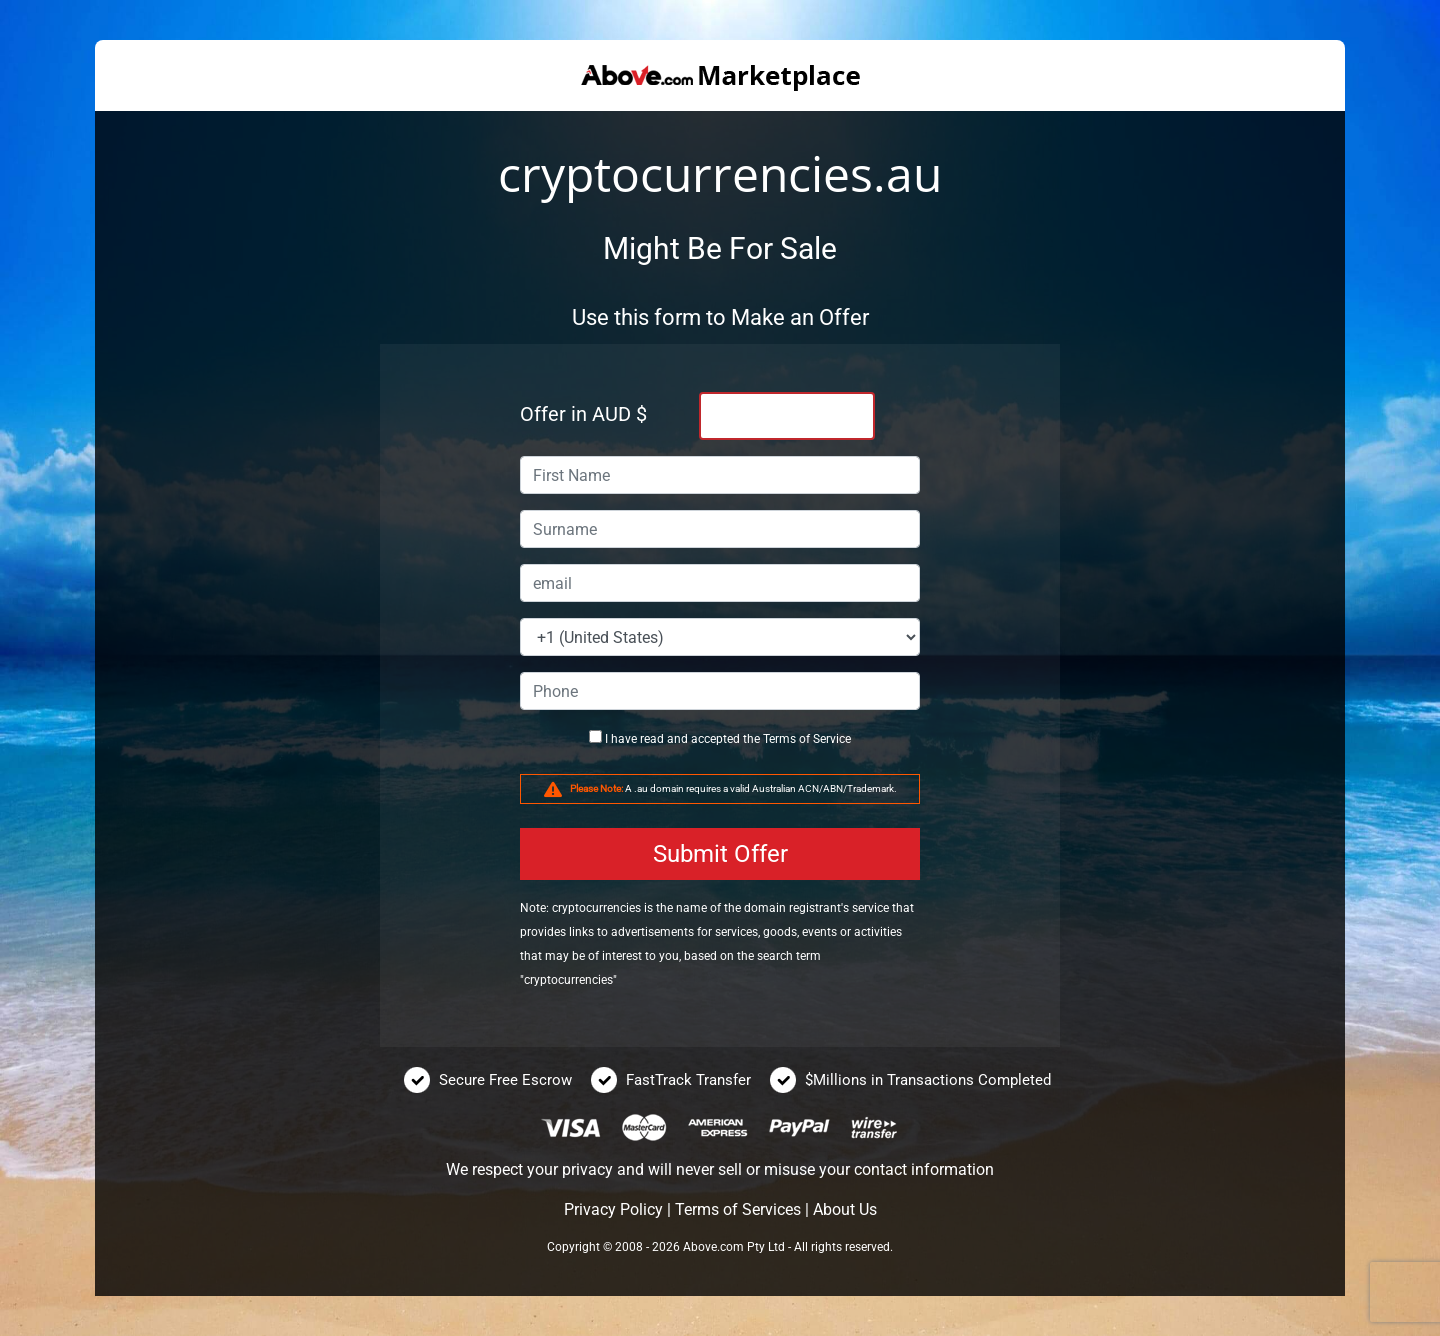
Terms (779, 739)
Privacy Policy (613, 1209)
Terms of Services (738, 1209)
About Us (845, 1209)
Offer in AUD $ (583, 414)
